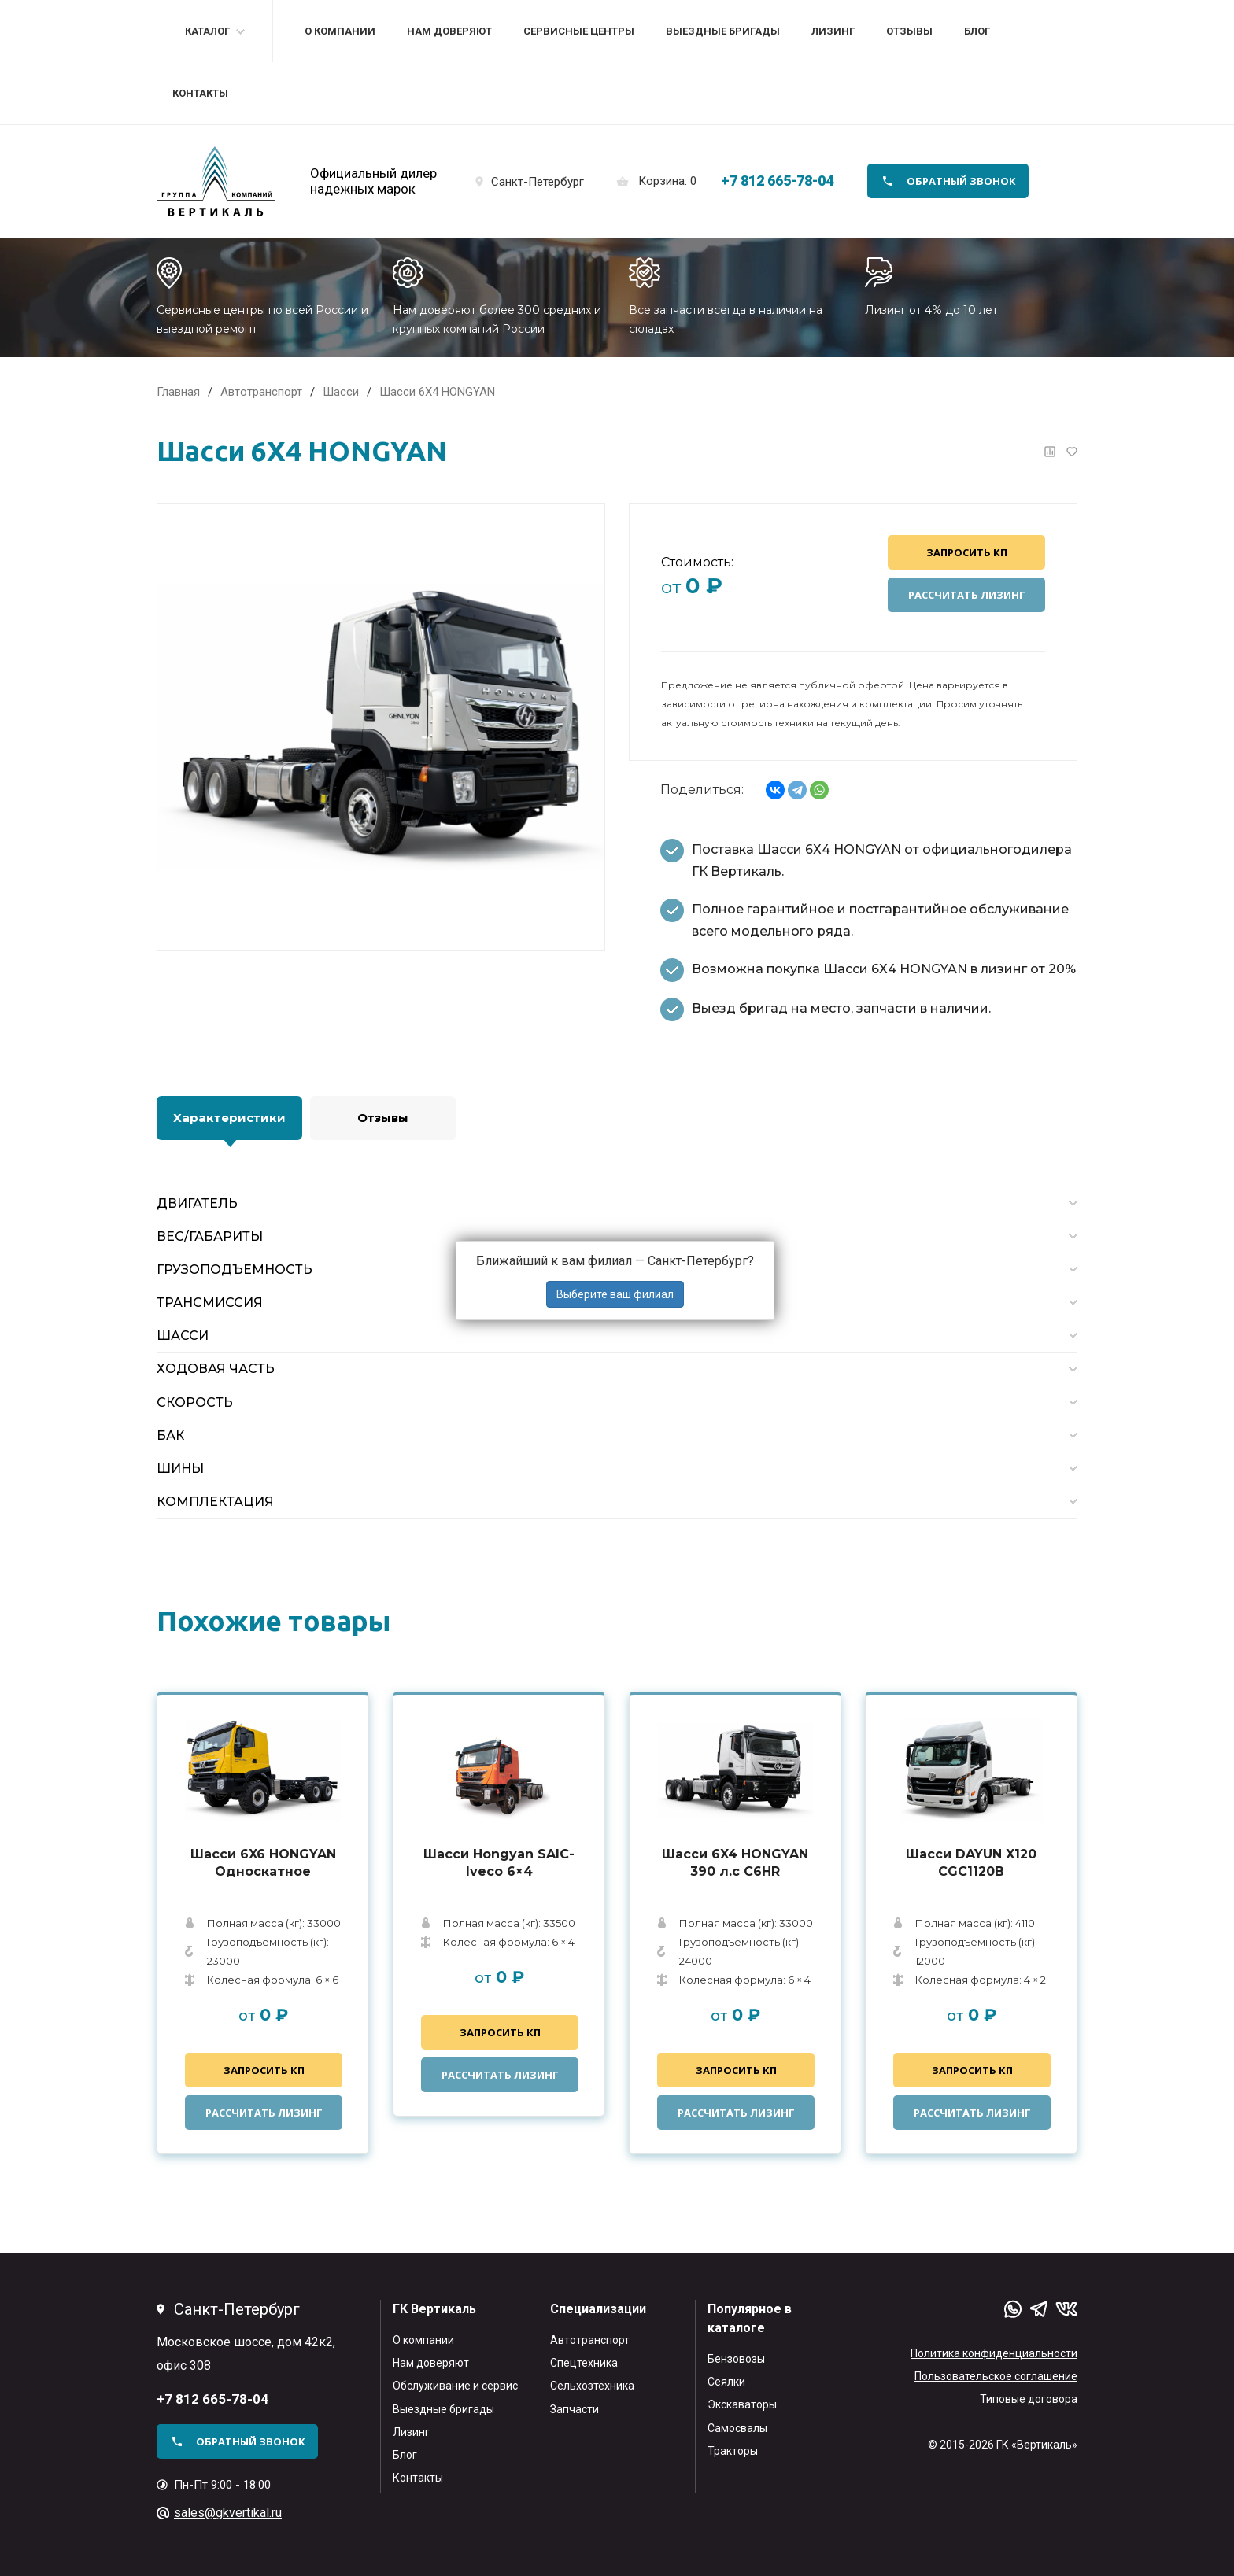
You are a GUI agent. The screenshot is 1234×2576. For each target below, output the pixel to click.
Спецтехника (584, 2362)
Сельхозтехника (592, 2385)
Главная (178, 392)
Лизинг (833, 31)
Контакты (200, 93)
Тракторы (733, 2451)
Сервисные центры (578, 31)
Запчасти (574, 2409)
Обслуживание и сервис (455, 2385)
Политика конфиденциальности (994, 2353)
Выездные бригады (723, 31)
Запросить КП (966, 552)
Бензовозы (736, 2359)
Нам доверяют (449, 31)
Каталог (207, 31)
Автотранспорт (590, 2340)
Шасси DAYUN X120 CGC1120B (971, 1863)
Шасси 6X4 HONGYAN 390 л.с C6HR (735, 1863)
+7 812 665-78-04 (777, 180)
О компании (340, 31)
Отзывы (909, 31)
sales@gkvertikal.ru (228, 2512)
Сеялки (726, 2381)
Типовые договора (1028, 2399)
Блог (977, 31)
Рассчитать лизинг (966, 595)
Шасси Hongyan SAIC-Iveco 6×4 (499, 1863)
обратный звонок (961, 181)
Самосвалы (737, 2428)
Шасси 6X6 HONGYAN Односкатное (263, 1863)
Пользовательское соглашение (995, 2376)
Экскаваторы (742, 2404)
